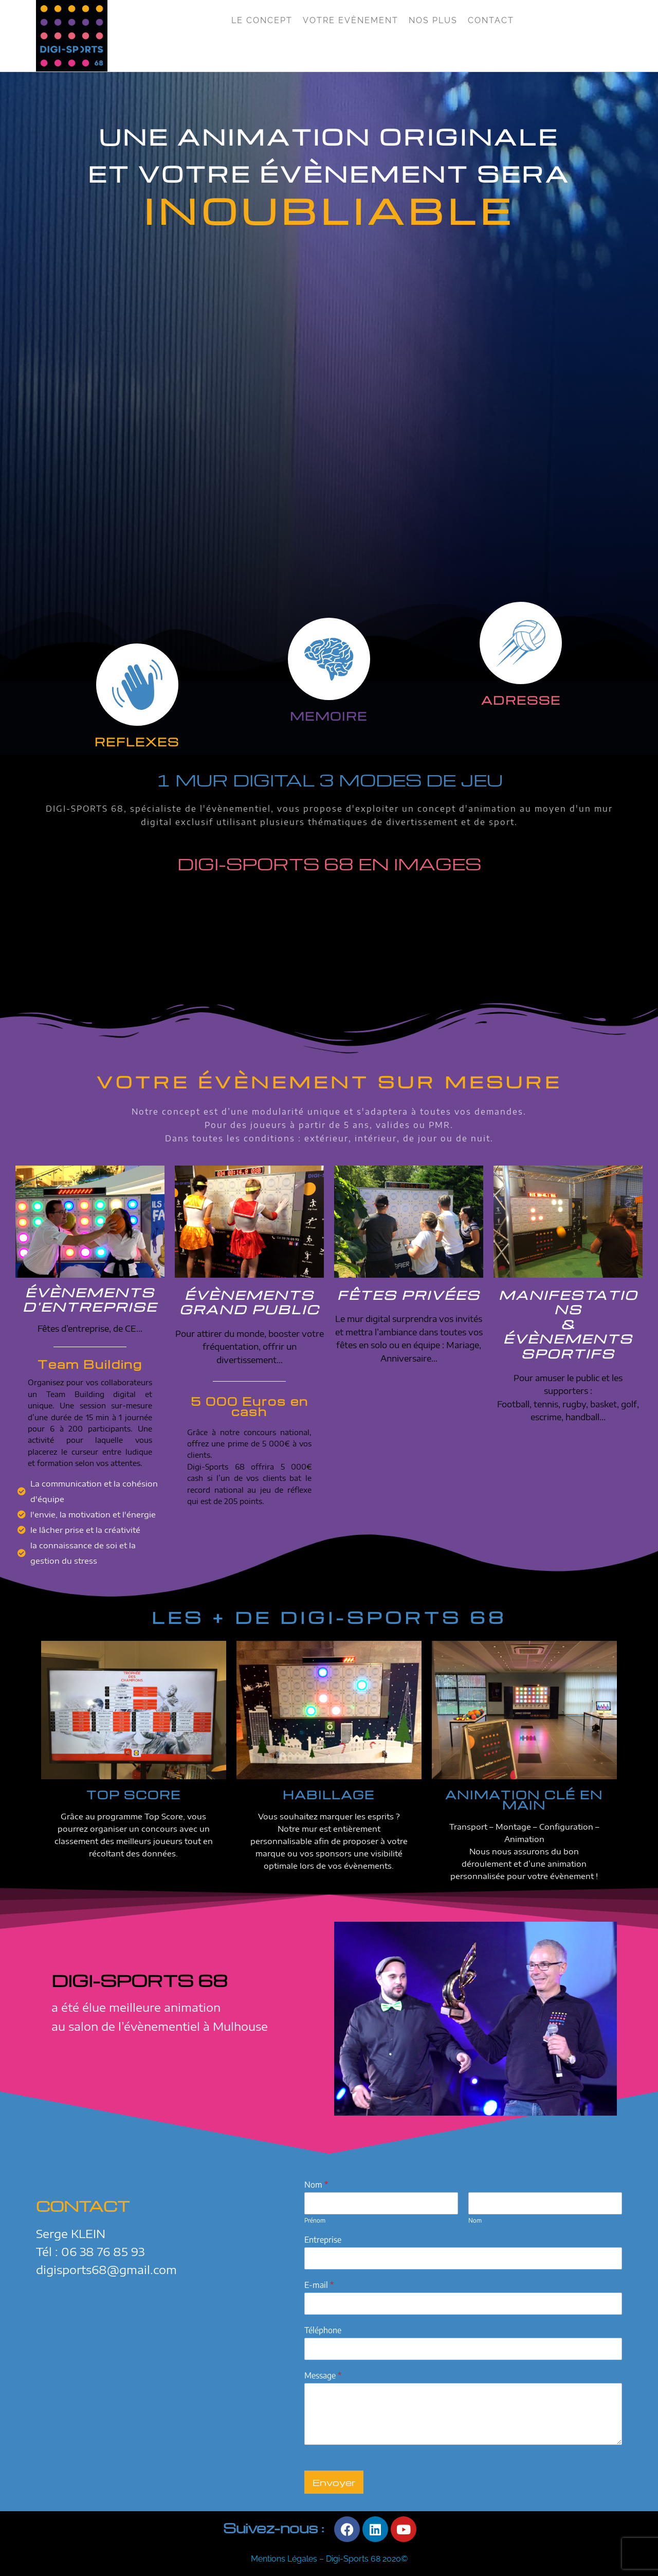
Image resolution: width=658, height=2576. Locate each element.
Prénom (314, 2220)
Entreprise (322, 2239)
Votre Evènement (350, 20)
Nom (316, 2184)
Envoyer (334, 2482)
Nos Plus (433, 20)
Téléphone (322, 2330)
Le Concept (262, 20)
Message (322, 2375)
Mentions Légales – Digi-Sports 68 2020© (329, 2559)
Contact (491, 20)
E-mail (319, 2285)
